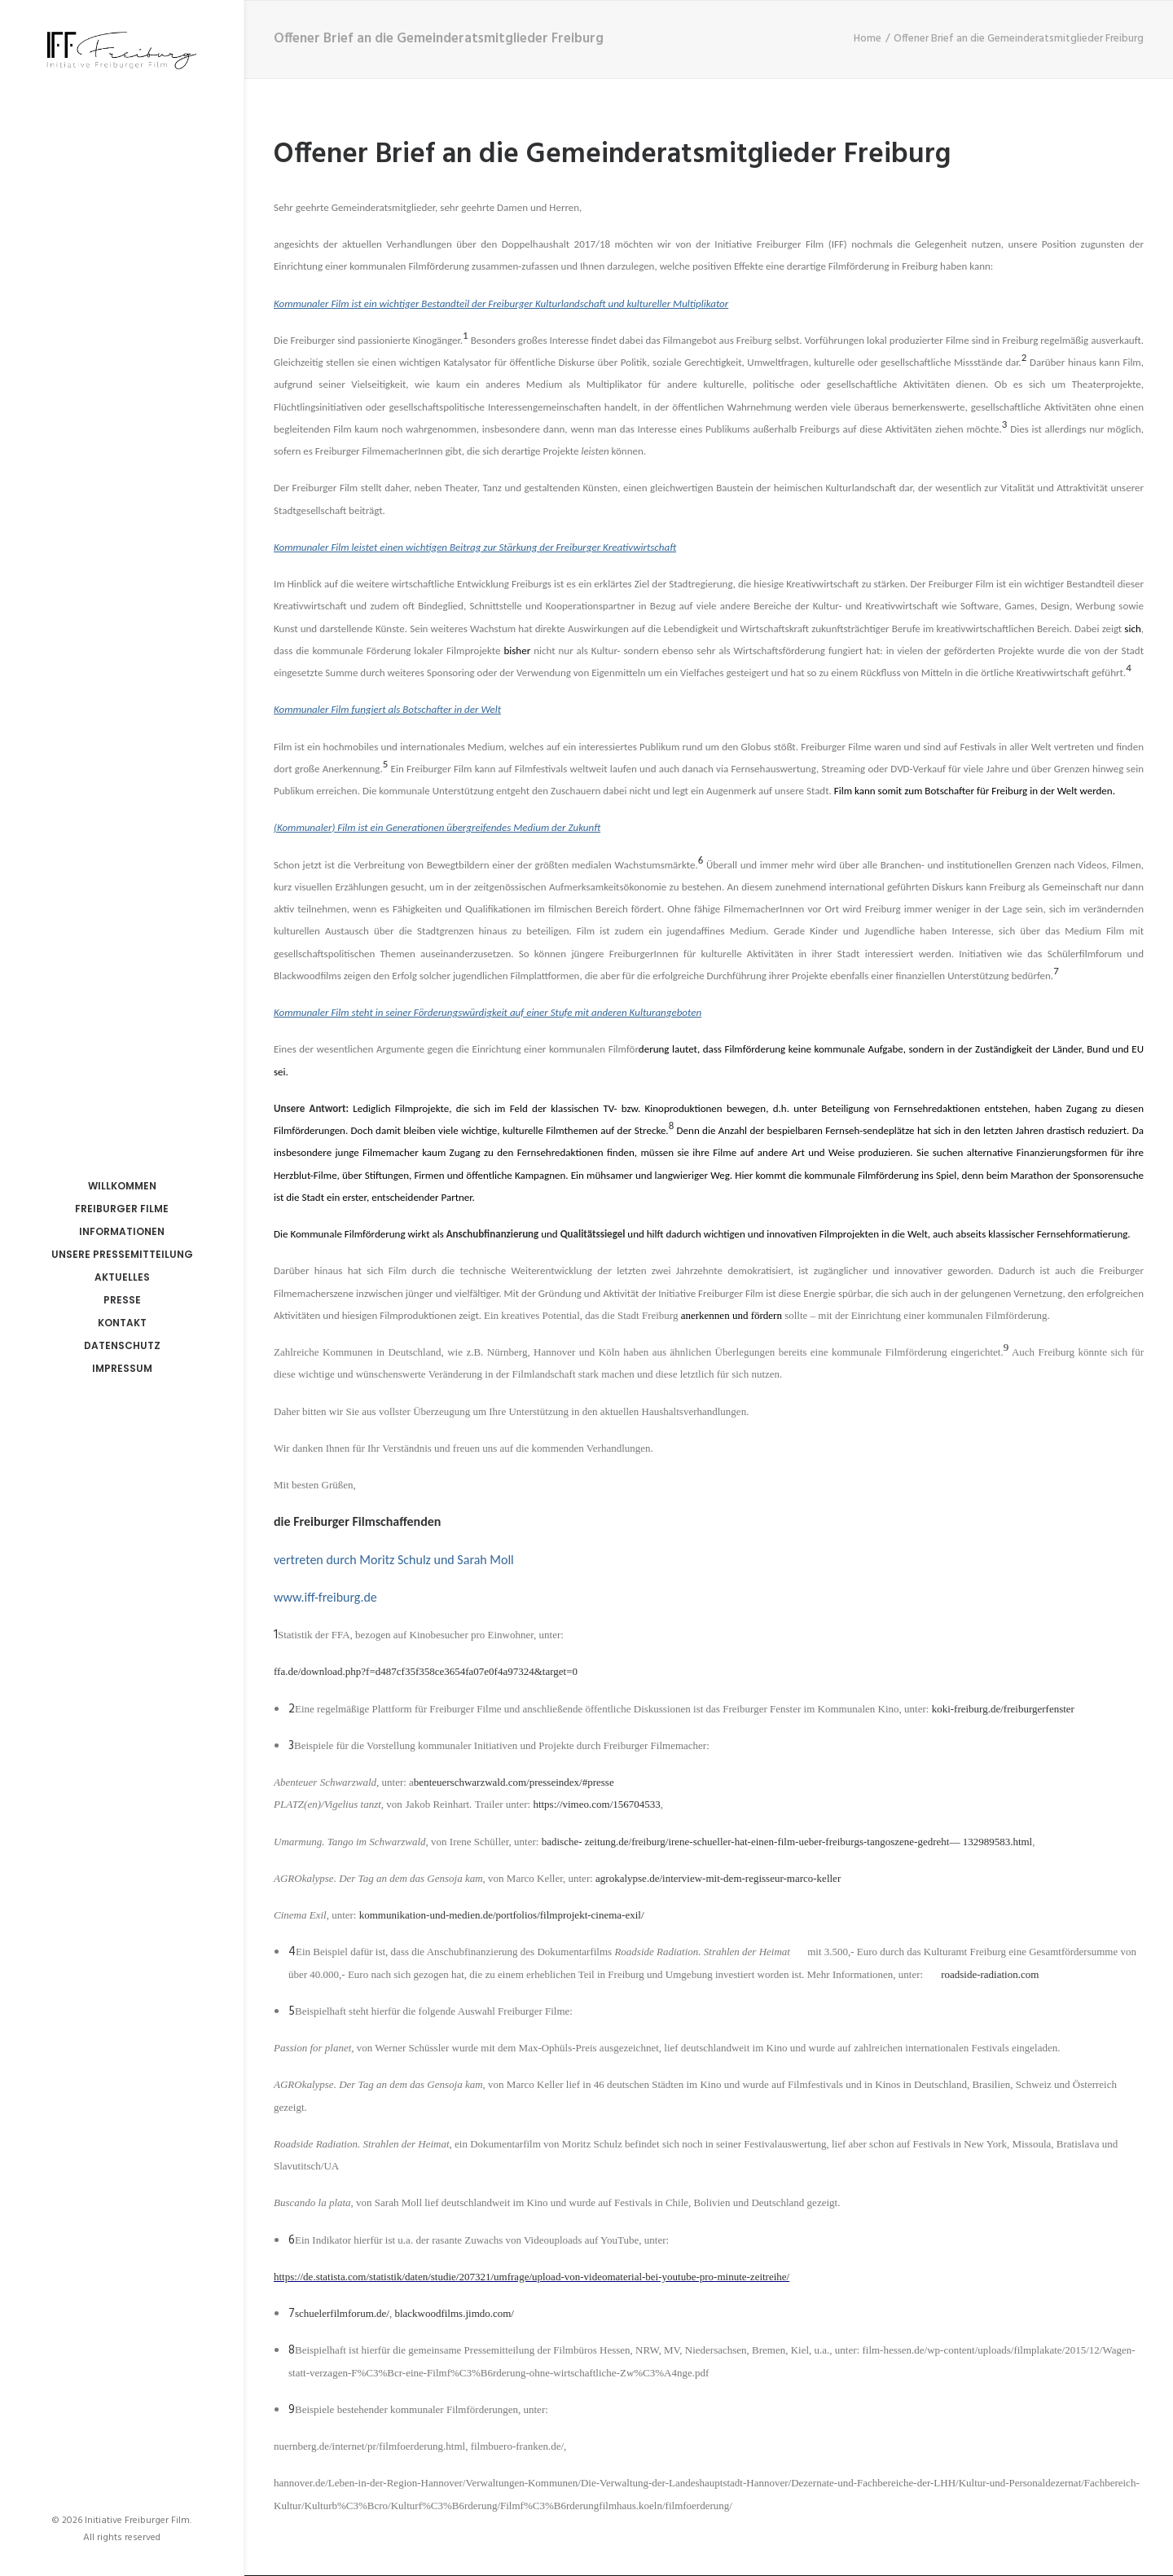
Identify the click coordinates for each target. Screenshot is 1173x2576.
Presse (122, 1300)
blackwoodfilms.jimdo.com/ (454, 2313)
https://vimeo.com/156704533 (596, 1804)
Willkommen (122, 1186)
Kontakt (122, 1323)
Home (867, 38)
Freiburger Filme (122, 1208)
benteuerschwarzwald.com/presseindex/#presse (514, 1782)
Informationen (122, 1231)
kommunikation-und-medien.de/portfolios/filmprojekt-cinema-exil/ (501, 1915)
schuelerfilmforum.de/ (342, 2313)
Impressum (122, 1368)
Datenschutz (122, 1345)
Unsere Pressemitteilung (122, 1254)
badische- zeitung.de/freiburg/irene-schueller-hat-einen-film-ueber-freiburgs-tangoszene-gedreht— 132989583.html (787, 1841)
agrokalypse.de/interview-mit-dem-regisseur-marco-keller (718, 1878)
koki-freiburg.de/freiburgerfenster (1003, 1709)
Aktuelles (122, 1277)
